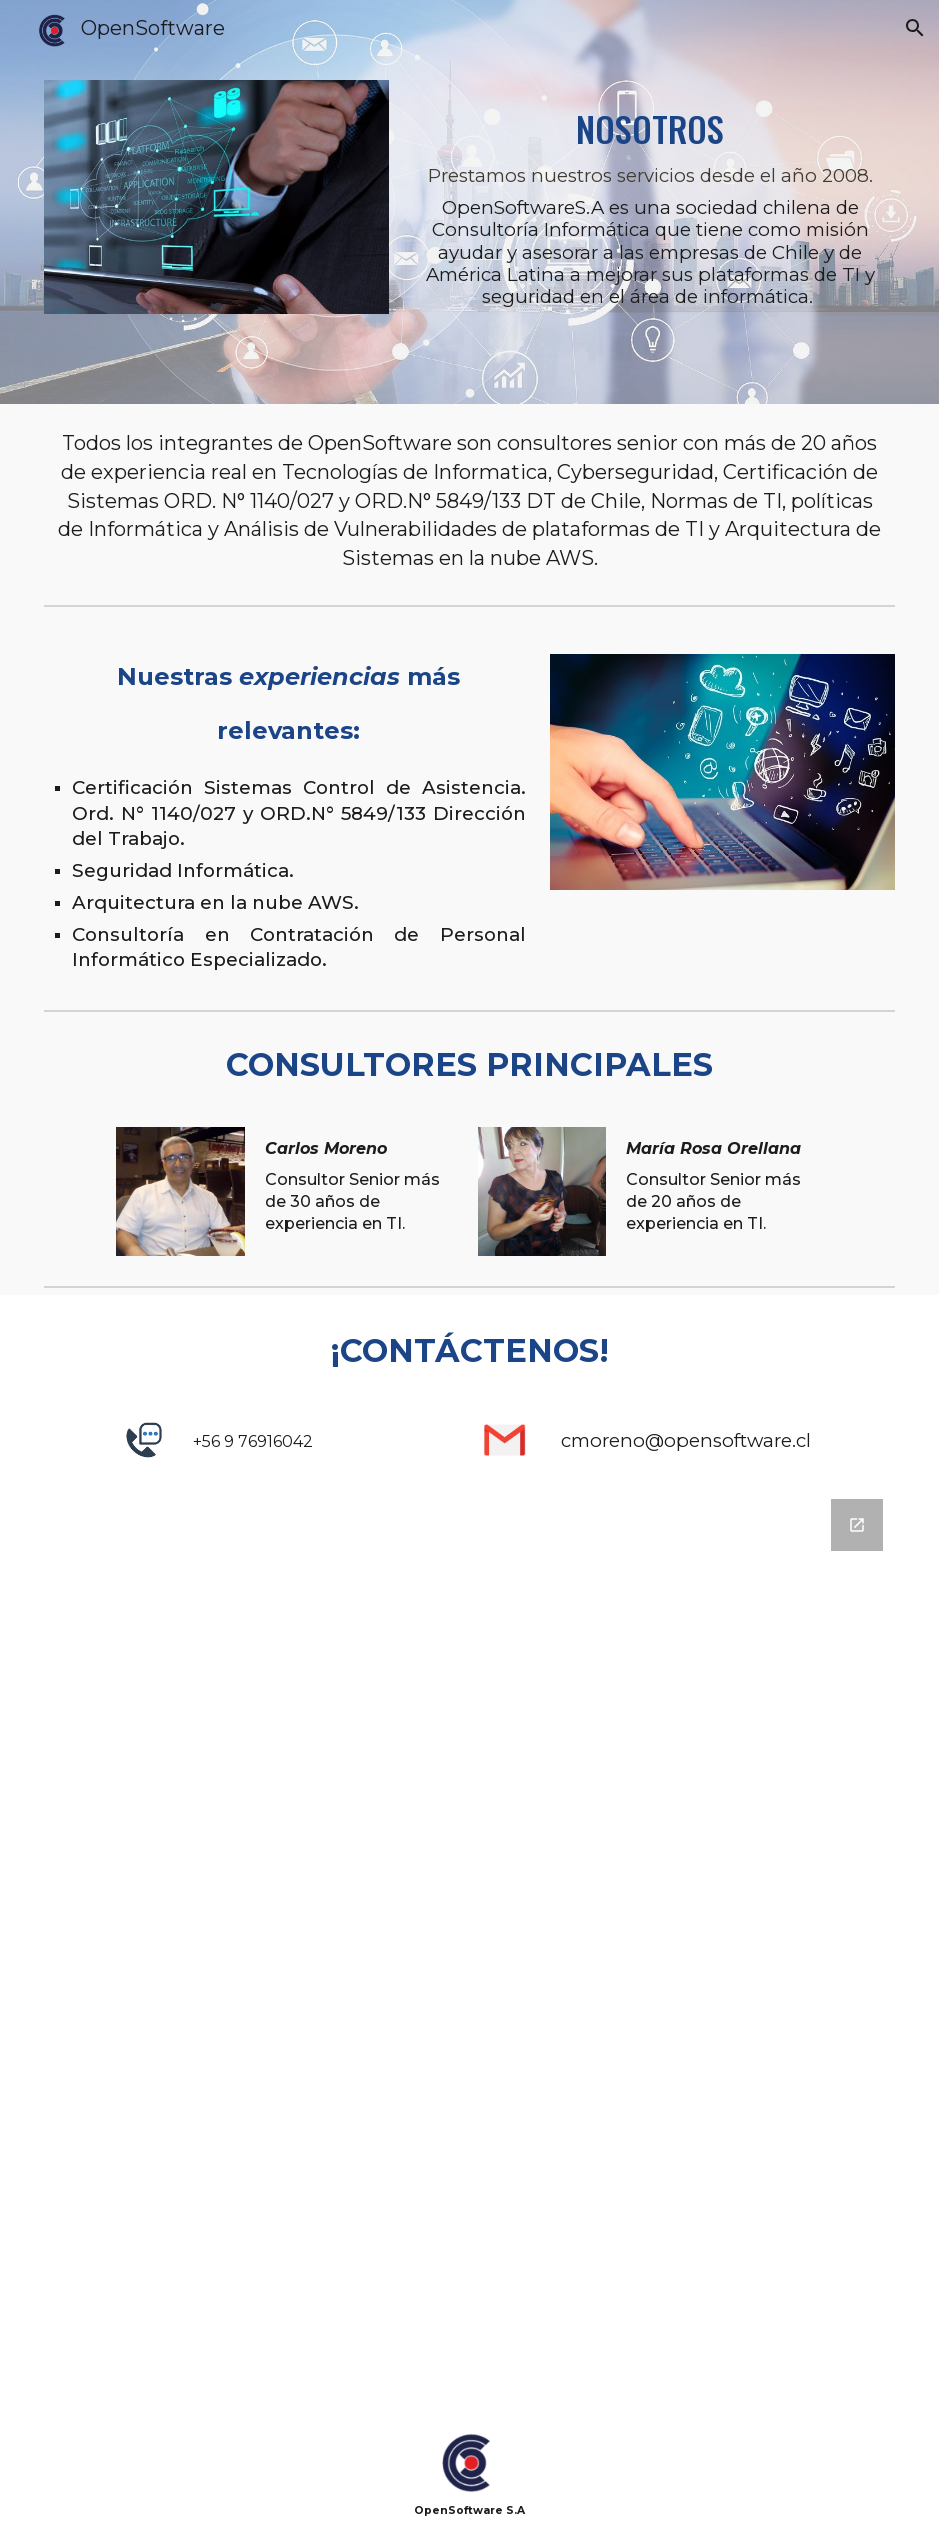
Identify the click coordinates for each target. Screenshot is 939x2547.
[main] (650, 202)
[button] (915, 28)
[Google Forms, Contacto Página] (469, 1949)
